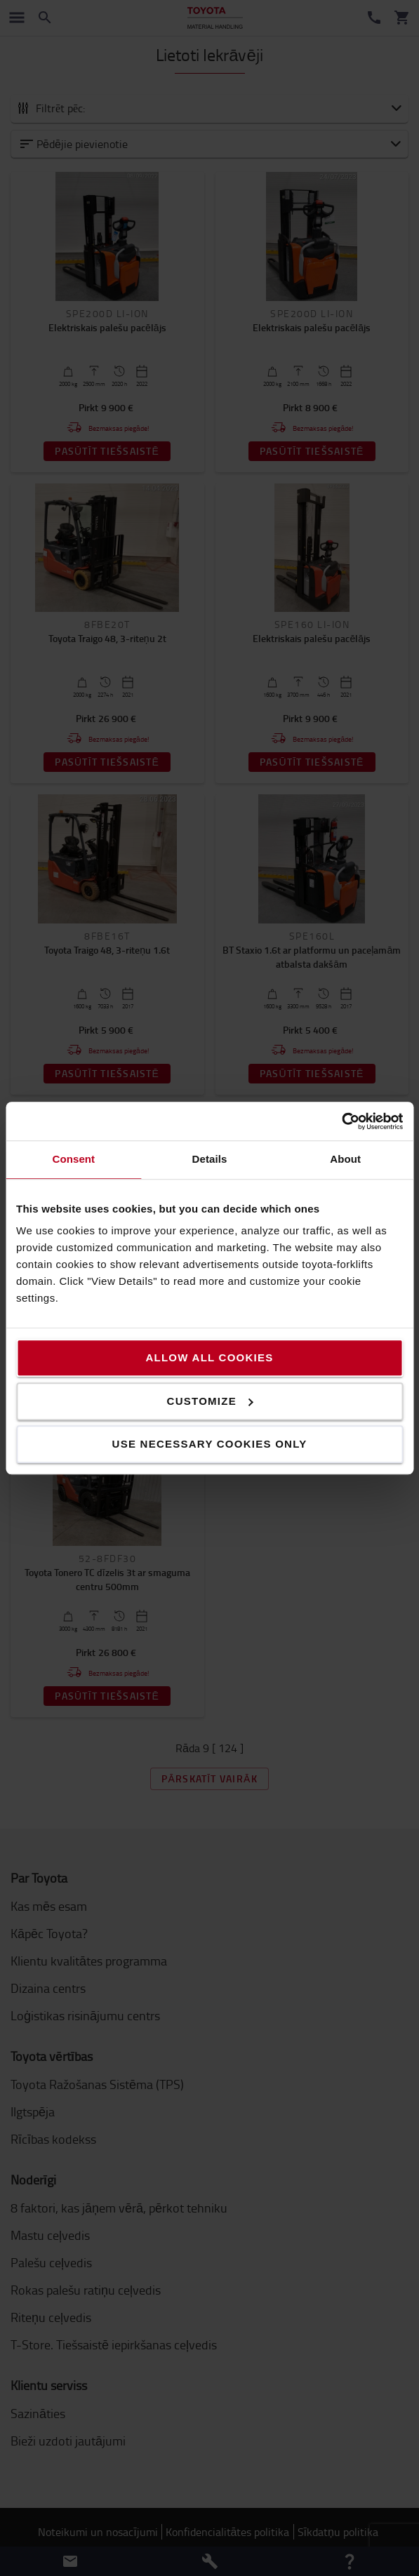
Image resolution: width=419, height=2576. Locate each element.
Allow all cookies (209, 1357)
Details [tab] (209, 1159)
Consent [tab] (73, 1159)
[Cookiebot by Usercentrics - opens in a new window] (341, 1121)
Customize (210, 1401)
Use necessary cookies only (209, 1444)
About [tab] (345, 1159)
